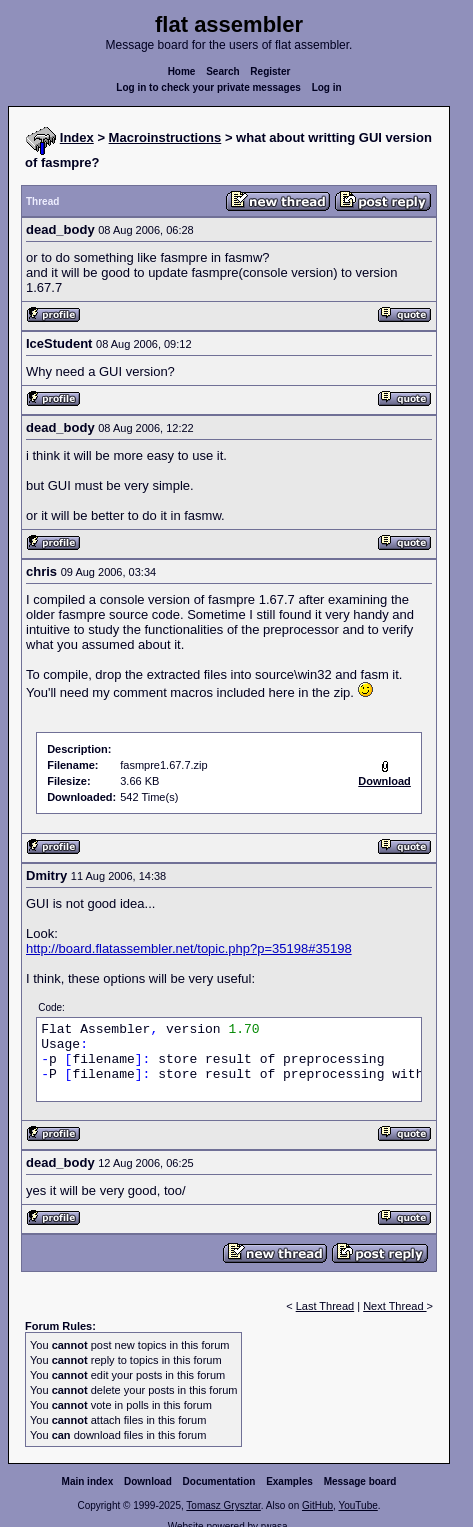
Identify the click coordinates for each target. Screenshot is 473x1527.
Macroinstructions (165, 137)
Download (148, 1481)
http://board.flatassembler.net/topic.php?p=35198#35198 (189, 948)
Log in (327, 87)
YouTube (357, 1505)
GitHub (317, 1505)
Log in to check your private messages (208, 87)
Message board (360, 1481)
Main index (88, 1481)
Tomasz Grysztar (223, 1505)
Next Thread (394, 1306)
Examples (289, 1481)
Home (182, 71)
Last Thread (325, 1306)
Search (222, 71)
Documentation (219, 1481)
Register (270, 71)
